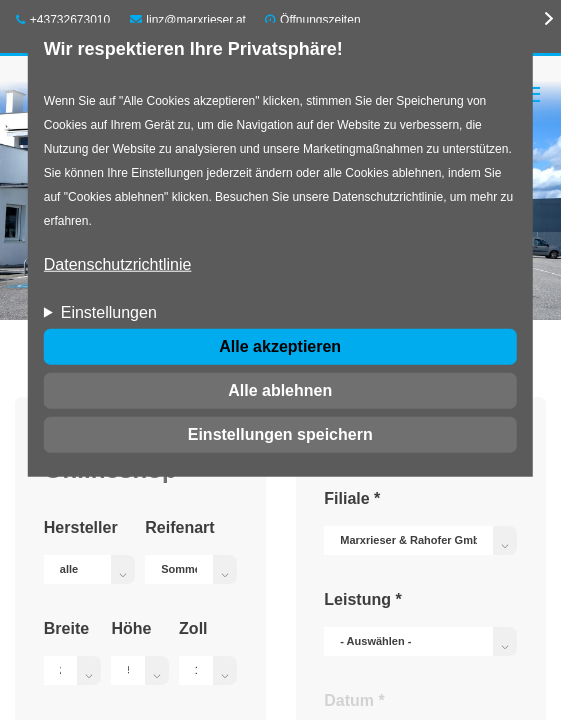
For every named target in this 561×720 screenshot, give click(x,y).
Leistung (362, 599)
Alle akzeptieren (280, 346)
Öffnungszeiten (320, 20)
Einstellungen (109, 312)
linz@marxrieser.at (188, 20)
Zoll (193, 628)
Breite (66, 628)
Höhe (131, 628)
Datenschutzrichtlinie (118, 264)
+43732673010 (63, 20)
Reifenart (179, 527)
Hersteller (81, 527)
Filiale (352, 498)
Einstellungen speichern (280, 434)
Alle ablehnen (280, 390)
